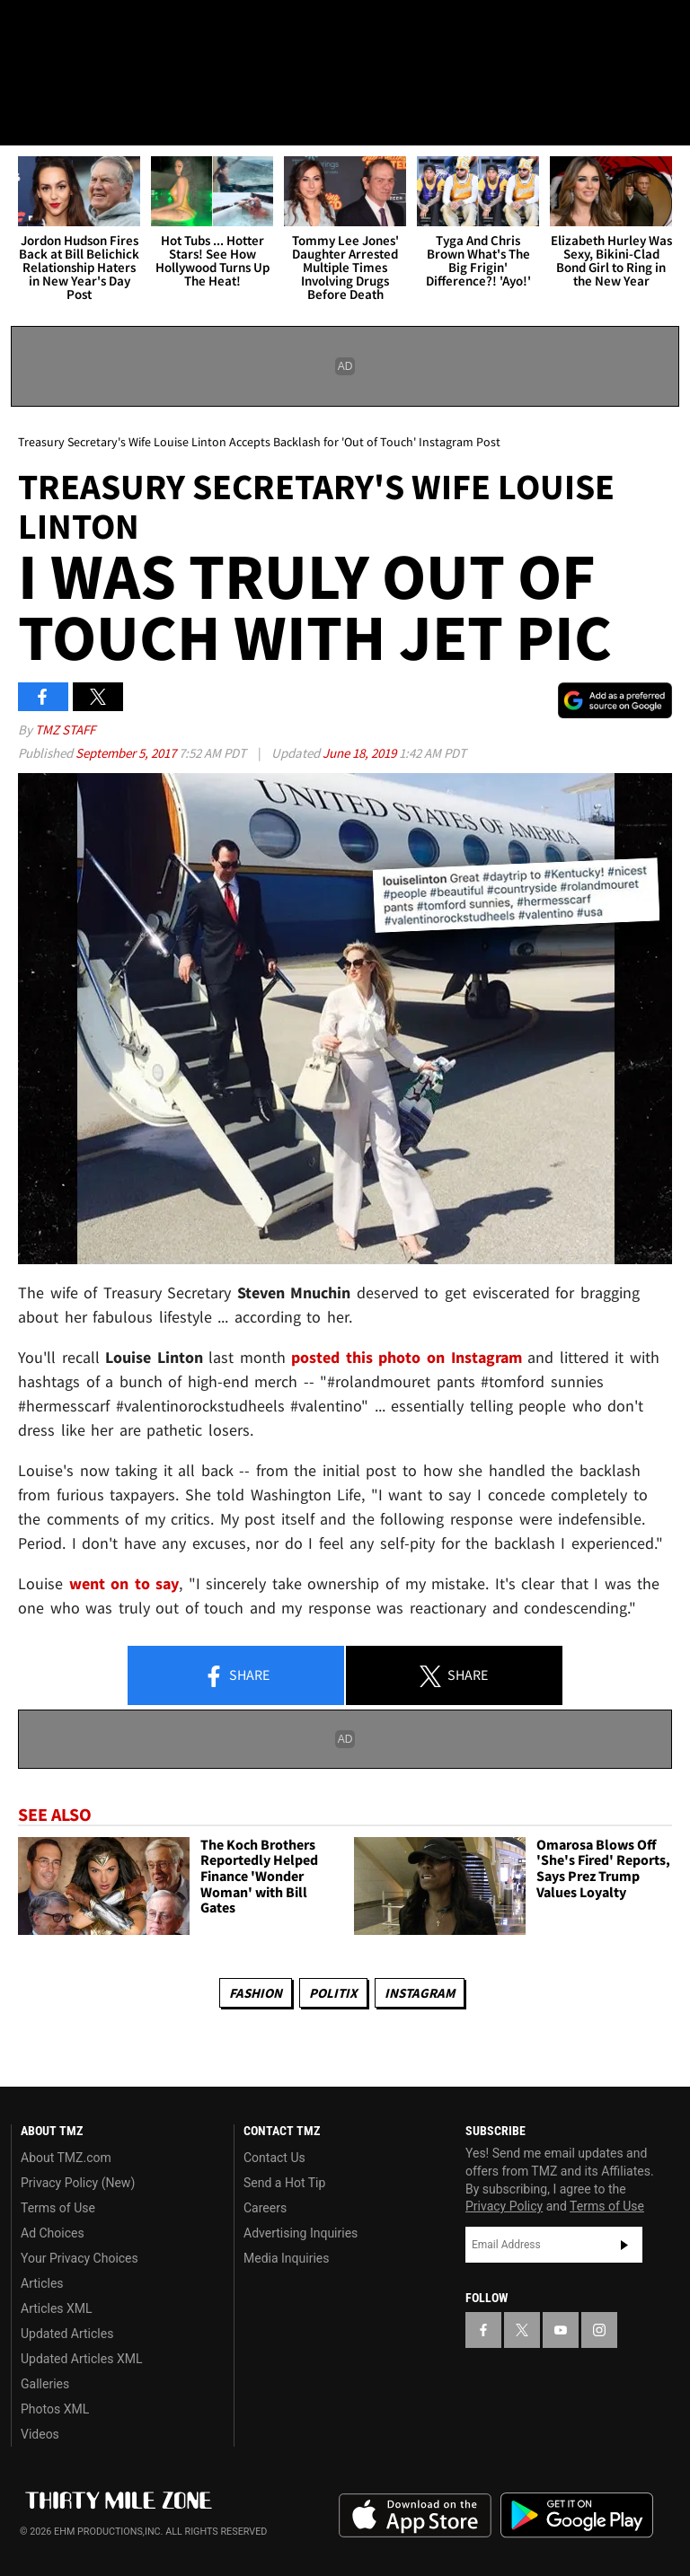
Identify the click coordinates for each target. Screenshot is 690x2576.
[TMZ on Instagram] (158, 28)
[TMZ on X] (72, 28)
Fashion (255, 1992)
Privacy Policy (504, 2206)
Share (236, 1676)
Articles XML (57, 2308)
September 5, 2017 (127, 752)
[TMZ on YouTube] (561, 2330)
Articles (42, 2283)
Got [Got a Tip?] (59, 76)
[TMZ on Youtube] (115, 28)
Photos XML (55, 2409)
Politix (333, 1992)
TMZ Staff (65, 729)
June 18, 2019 (361, 752)
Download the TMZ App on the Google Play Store (576, 2515)
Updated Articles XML (81, 2359)
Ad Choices (52, 2233)
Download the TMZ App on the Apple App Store (415, 2515)
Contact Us (274, 2157)
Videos (40, 2434)
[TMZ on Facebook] (28, 28)
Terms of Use (58, 2208)
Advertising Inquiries (300, 2233)
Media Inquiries (286, 2258)
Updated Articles (67, 2333)
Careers (265, 2208)
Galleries (45, 2384)
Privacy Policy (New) (78, 2183)
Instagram (420, 1992)
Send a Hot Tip (284, 2183)
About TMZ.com (66, 2157)
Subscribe (624, 2245)
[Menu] (25, 120)
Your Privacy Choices (79, 2258)
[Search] (665, 120)
